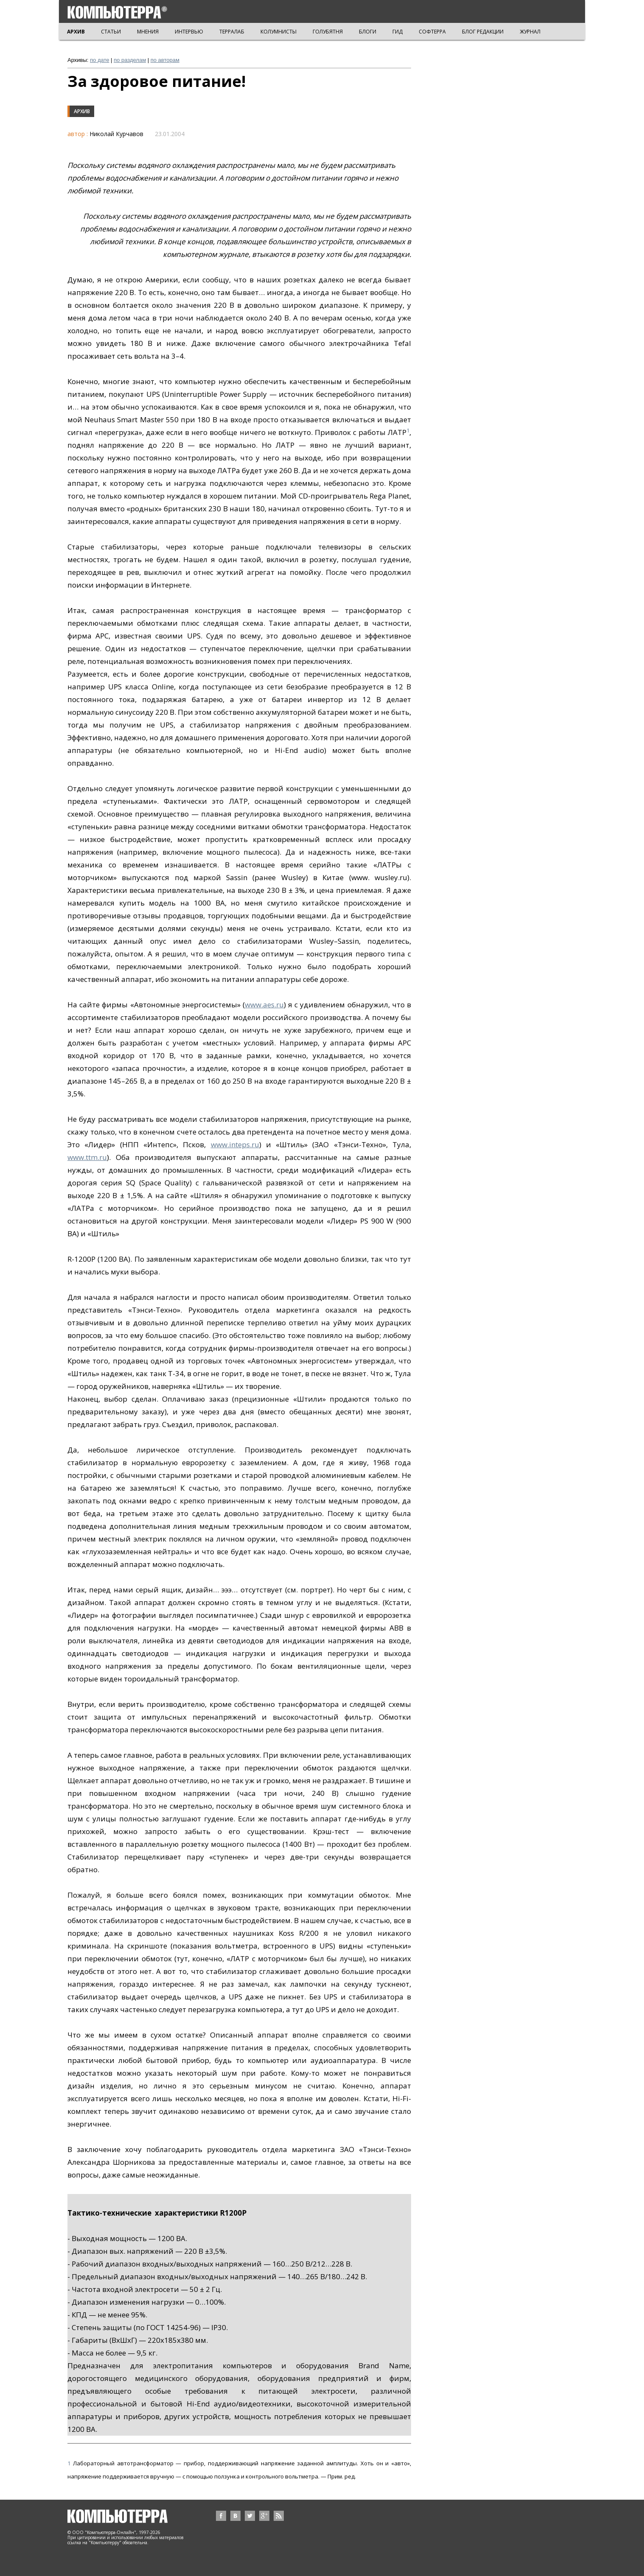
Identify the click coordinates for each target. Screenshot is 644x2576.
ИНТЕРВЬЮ (189, 31)
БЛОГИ (367, 31)
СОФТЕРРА (432, 31)
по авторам (165, 60)
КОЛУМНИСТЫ (278, 31)
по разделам (130, 60)
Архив (82, 111)
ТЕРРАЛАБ (231, 31)
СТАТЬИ (111, 31)
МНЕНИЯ (148, 31)
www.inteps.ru (235, 1144)
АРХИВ (76, 31)
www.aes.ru (264, 1004)
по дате (99, 60)
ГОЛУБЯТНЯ (328, 31)
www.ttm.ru (87, 1157)
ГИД (397, 31)
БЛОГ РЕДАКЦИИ (483, 31)
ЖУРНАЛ (530, 31)
